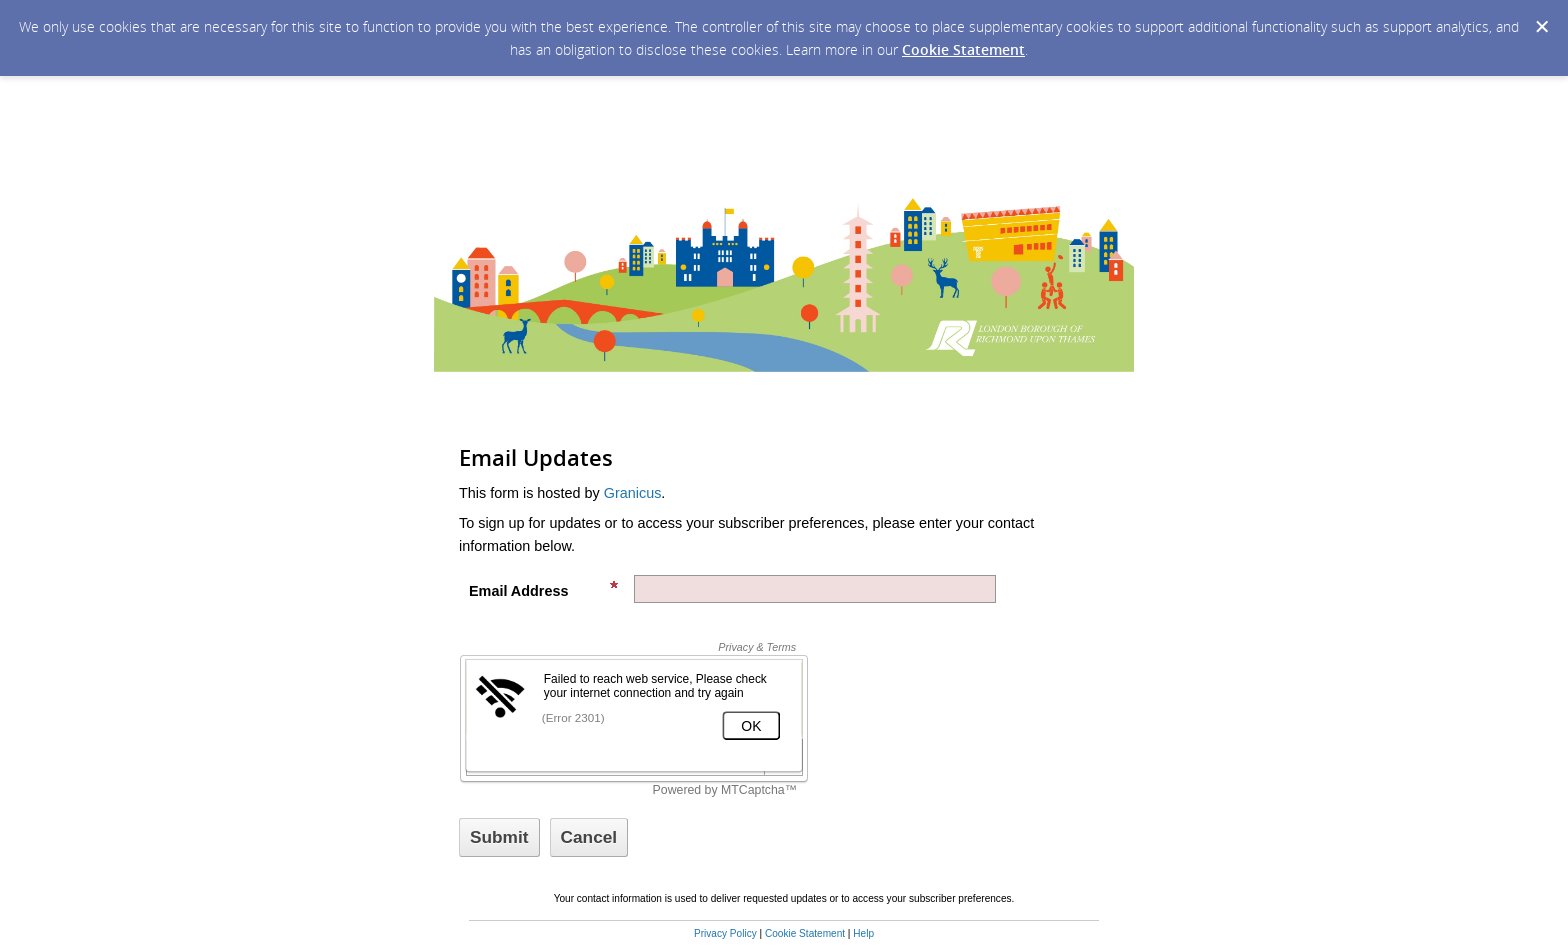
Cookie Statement (963, 49)
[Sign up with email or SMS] (499, 837)
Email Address (544, 589)
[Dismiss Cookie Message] (1542, 27)
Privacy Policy (725, 933)
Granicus (633, 493)
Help (863, 933)
